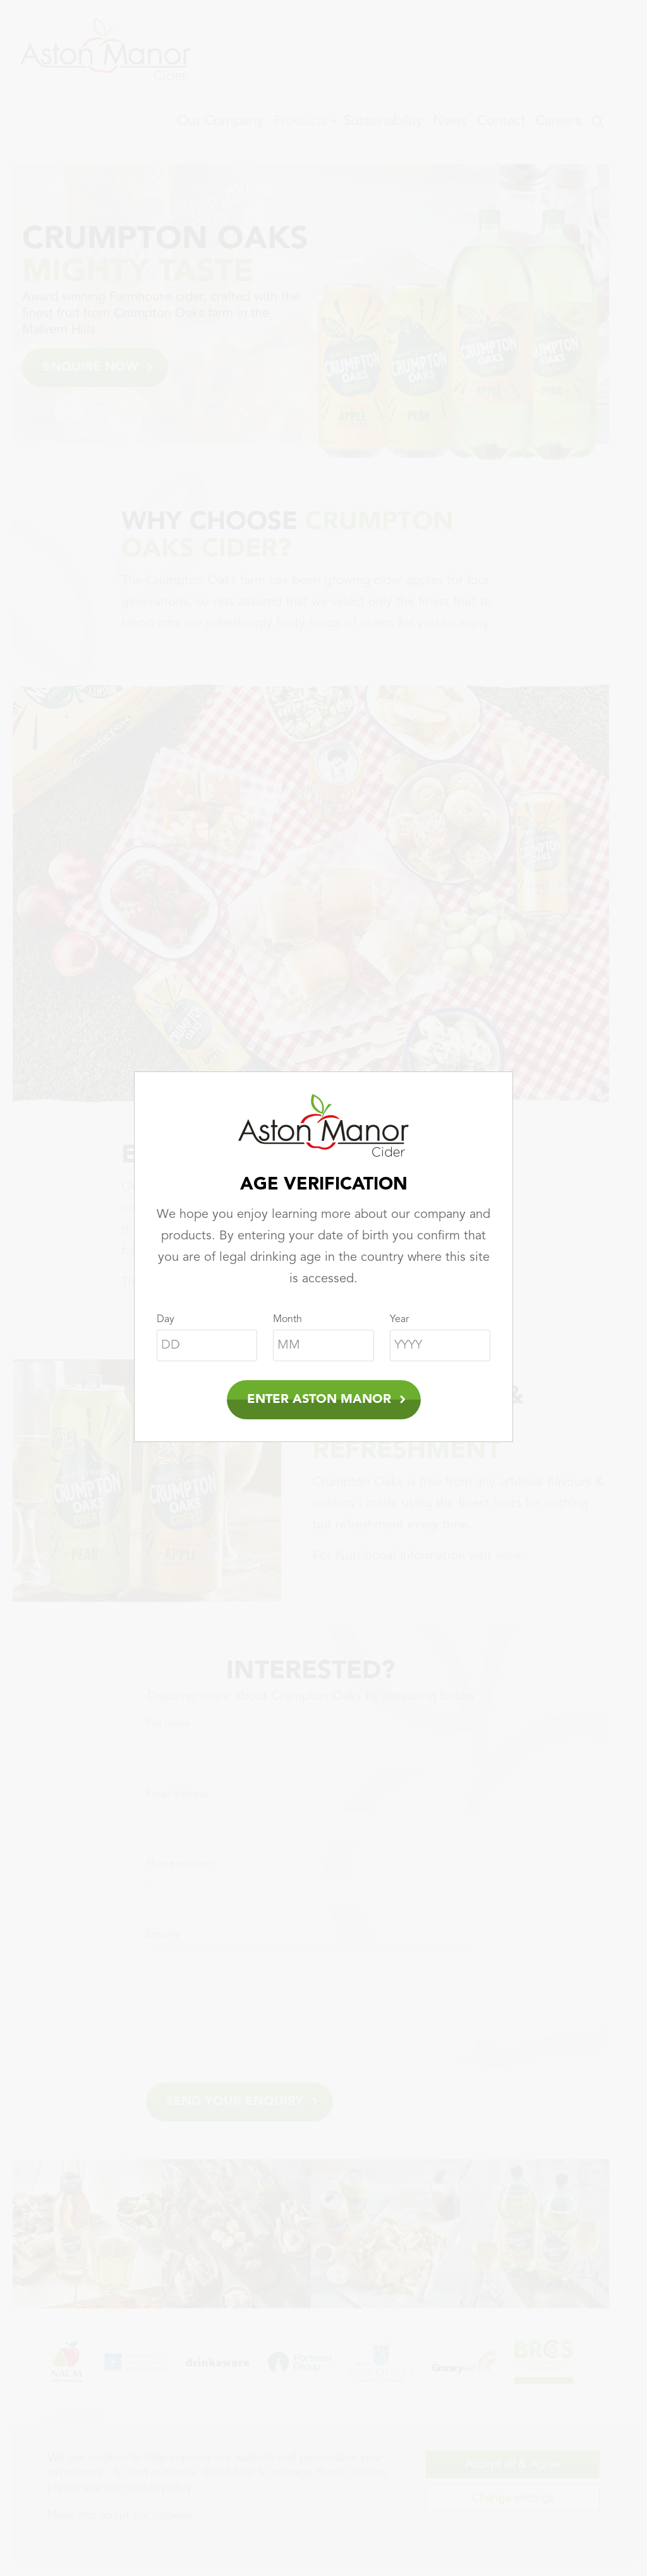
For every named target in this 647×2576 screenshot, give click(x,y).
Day (165, 1320)
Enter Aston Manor (319, 1399)
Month (287, 1320)
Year (399, 1320)
